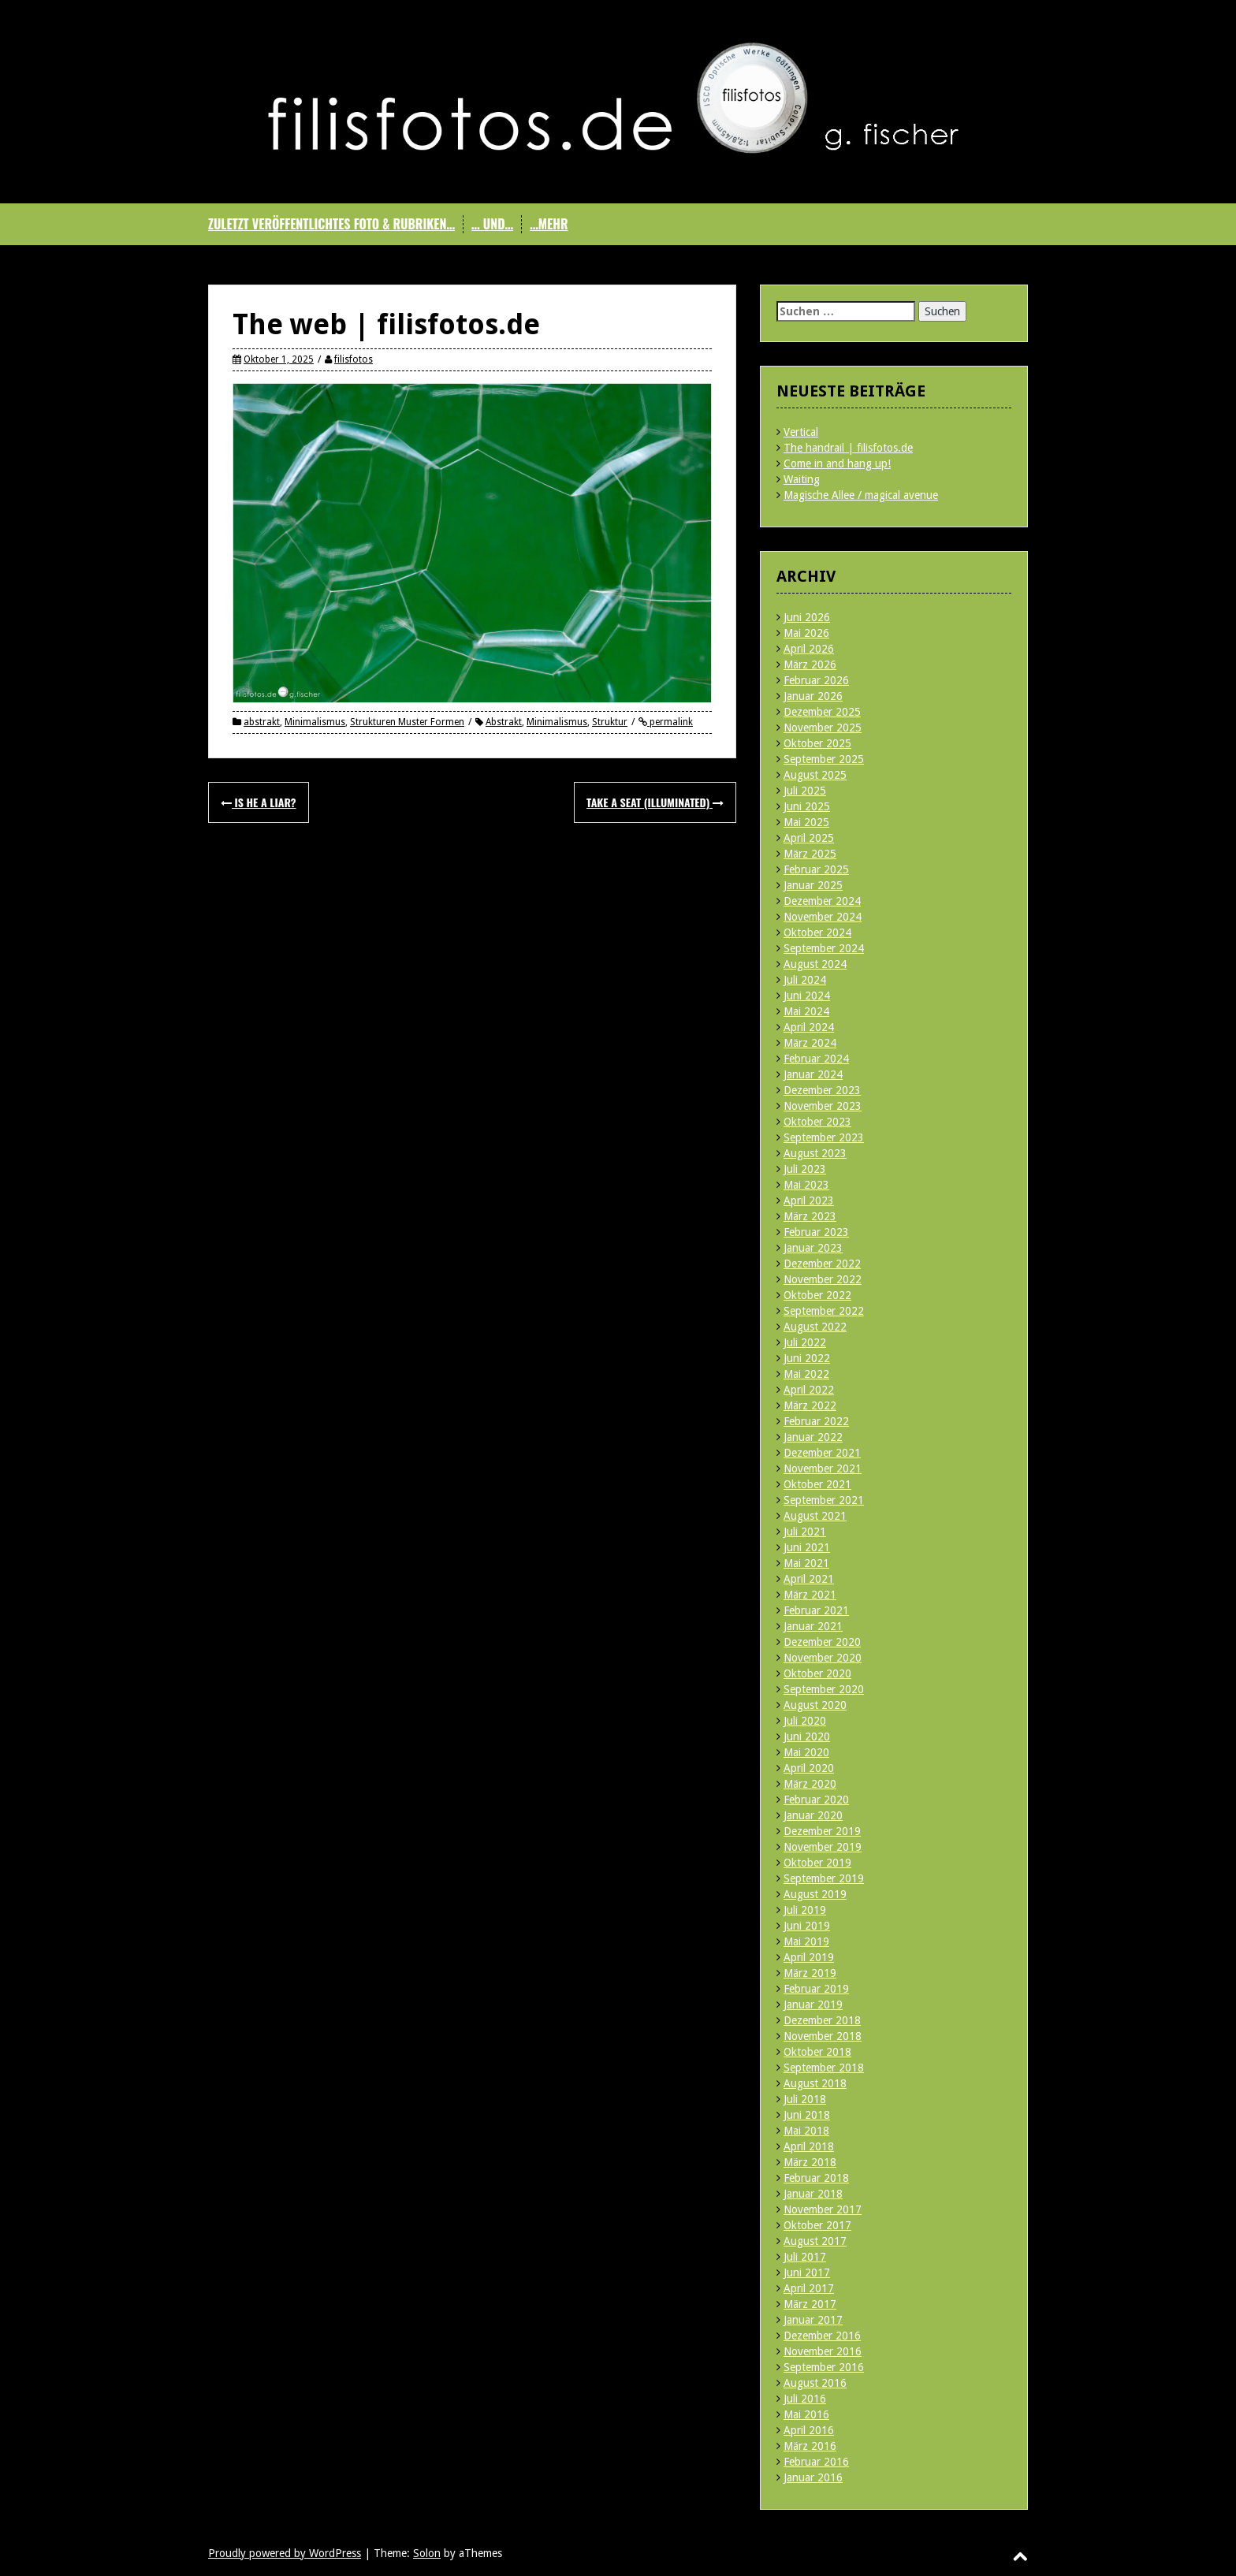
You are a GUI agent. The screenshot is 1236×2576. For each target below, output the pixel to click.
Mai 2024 (806, 1011)
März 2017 (810, 2304)
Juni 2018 (807, 2115)
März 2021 (810, 1594)
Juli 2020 (805, 1720)
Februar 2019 (816, 1988)
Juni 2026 (807, 617)
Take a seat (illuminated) (655, 802)
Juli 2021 (805, 1531)
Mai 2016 (806, 2414)
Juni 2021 (807, 1547)
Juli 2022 (805, 1342)
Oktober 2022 (817, 1295)
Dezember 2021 (822, 1452)
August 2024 (815, 964)
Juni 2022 (807, 1358)
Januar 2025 (813, 885)
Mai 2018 (806, 2130)
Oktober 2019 (817, 1862)
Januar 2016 (813, 2477)
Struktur (609, 722)
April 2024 (809, 1027)
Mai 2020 (806, 1752)
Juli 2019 (805, 1910)
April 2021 (809, 1579)
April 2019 (809, 1957)
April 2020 (809, 1768)
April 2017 (809, 2288)
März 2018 (810, 2162)
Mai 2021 (806, 1563)
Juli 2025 (805, 790)
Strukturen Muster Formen (407, 722)
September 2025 (824, 759)
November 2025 (823, 727)
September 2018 (824, 2067)
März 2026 (810, 664)
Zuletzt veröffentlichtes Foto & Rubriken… (331, 224)
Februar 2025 (816, 869)
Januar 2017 (813, 2320)
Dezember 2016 (822, 2335)
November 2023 (823, 1106)
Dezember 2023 (822, 1090)
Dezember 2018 (822, 2020)
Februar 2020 (816, 1799)
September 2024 (824, 948)
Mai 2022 (806, 1374)
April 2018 (809, 2146)
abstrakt (262, 722)
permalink (670, 722)
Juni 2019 (807, 1925)
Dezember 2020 (822, 1642)
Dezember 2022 (822, 1263)
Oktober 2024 (817, 932)
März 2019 (810, 1973)
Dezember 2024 (822, 901)
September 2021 (824, 1500)
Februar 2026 (816, 680)
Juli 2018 (805, 2099)
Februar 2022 (816, 1421)
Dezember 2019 (822, 1831)
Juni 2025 (807, 806)
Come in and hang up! (837, 463)
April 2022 (809, 1389)
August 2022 (815, 1326)
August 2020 (815, 1705)
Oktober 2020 (817, 1673)
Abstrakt (504, 722)
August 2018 (815, 2083)
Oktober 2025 (817, 743)
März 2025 (810, 853)
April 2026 (809, 648)
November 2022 (823, 1279)
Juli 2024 (805, 979)
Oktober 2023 (817, 1121)
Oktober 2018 (817, 2052)
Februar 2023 (816, 1232)
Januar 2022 (813, 1437)
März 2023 (810, 1216)
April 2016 (809, 2430)
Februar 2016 (816, 2461)
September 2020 (824, 1689)
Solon (427, 2553)
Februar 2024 (816, 1058)
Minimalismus (315, 722)
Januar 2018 (813, 2193)
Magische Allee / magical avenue (861, 495)
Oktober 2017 (817, 2225)
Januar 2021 (813, 1626)
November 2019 (823, 1847)
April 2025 (809, 838)
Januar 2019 (813, 2004)
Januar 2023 (813, 1247)
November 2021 (823, 1468)
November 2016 (823, 2351)
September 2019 (824, 1878)
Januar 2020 (813, 1815)
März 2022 (810, 1405)
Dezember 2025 (822, 711)
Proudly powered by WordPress (284, 2553)
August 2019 (815, 1894)
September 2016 (824, 2367)
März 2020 (810, 1784)
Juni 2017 (807, 2272)
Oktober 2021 (817, 1484)
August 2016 (815, 2383)
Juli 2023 (805, 1169)
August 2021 (815, 1515)
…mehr (549, 224)
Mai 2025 (806, 822)
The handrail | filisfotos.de (848, 447)
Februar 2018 (816, 2178)
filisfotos (353, 359)
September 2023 (824, 1137)
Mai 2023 (806, 1184)
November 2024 (823, 916)
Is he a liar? (258, 802)
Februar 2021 (816, 1610)
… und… (492, 224)
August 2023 (815, 1153)
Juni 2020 (807, 1736)
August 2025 (815, 775)
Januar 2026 (813, 696)
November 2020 (823, 1657)
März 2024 (810, 1043)
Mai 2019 (806, 1941)
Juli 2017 (805, 2256)
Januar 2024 (813, 1074)
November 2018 (823, 2036)
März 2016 (810, 2446)
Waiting (802, 479)
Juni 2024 (807, 995)
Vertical (801, 432)
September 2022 (824, 1311)
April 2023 (809, 1200)
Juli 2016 (805, 2398)
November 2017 (823, 2209)
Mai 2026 (806, 633)
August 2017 (815, 2241)
